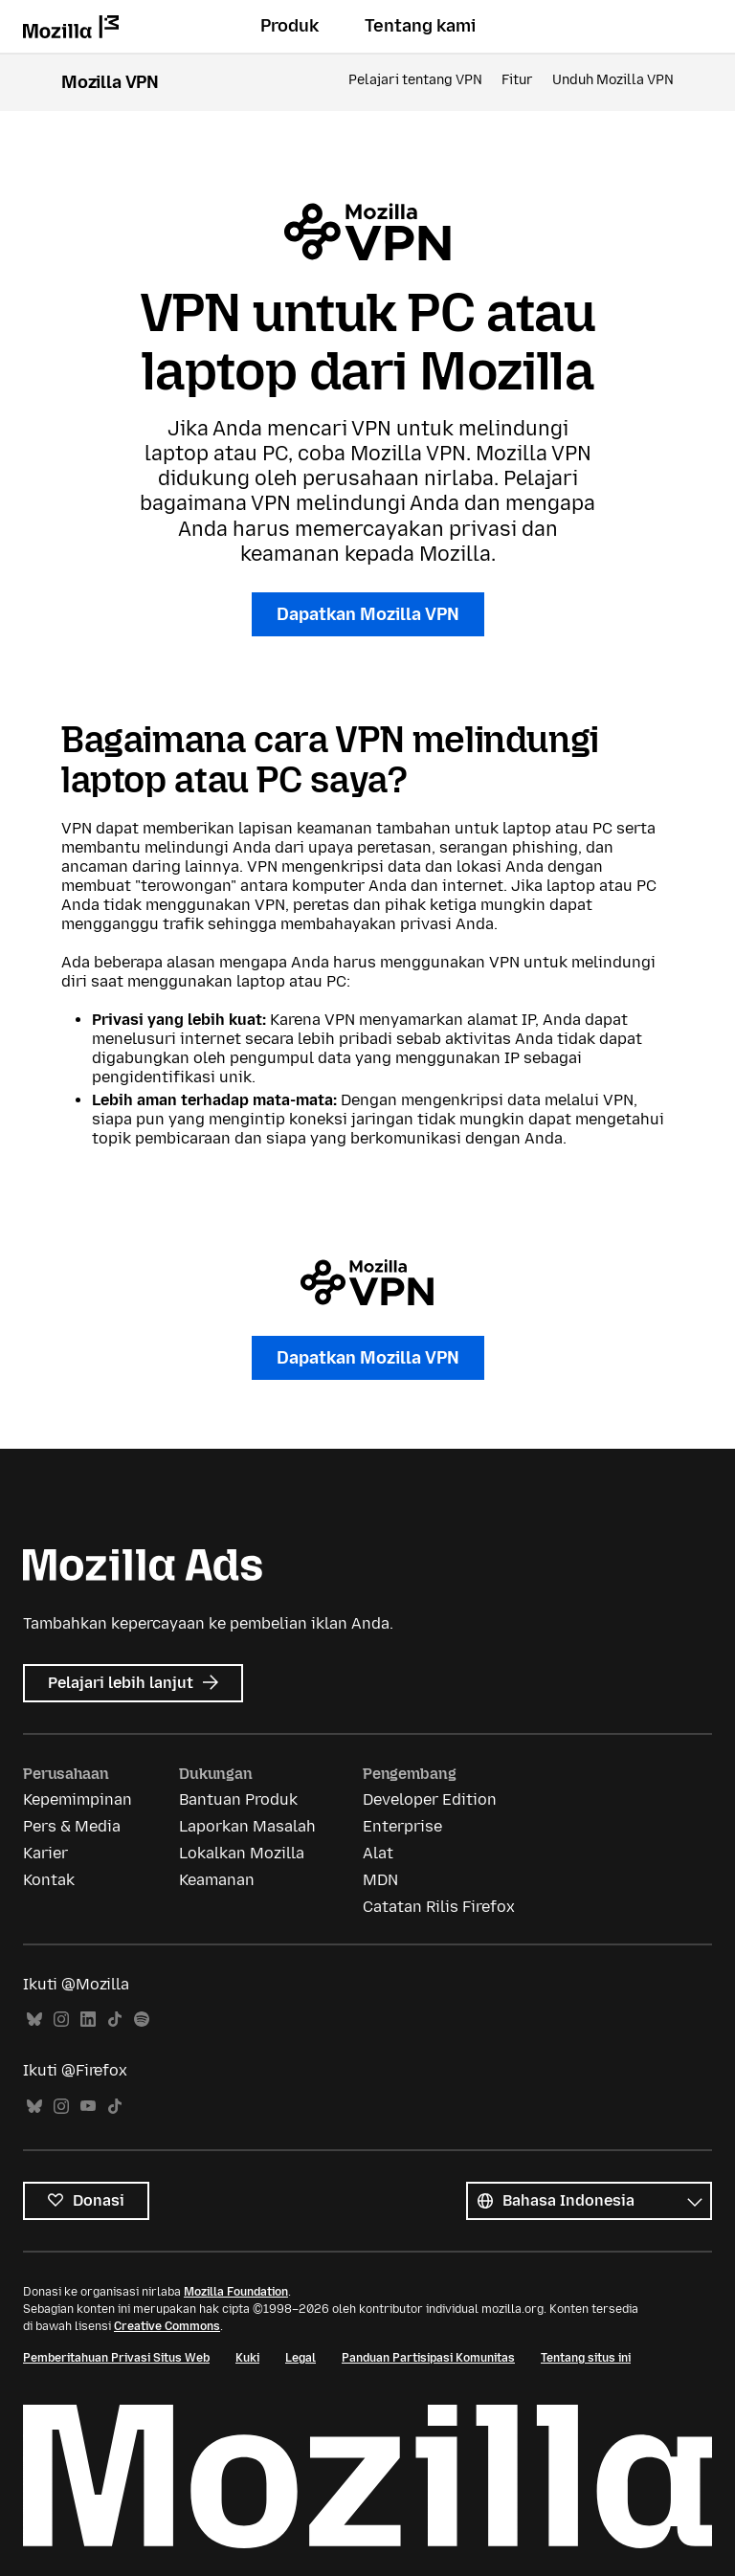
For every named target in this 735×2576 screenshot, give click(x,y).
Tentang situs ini (586, 2358)
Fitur (517, 80)
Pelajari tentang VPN (415, 80)
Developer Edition (430, 1799)
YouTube (88, 2107)
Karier (45, 1853)
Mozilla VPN (110, 82)
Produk (289, 25)
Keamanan (217, 1880)
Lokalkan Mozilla (241, 1853)
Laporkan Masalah (247, 1826)
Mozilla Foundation (236, 2291)
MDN (380, 1880)
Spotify (141, 2020)
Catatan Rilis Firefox (439, 1907)
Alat (378, 1853)
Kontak (49, 1880)
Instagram (61, 2020)
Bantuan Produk (238, 1799)
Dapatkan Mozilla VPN (368, 614)
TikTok (114, 2020)
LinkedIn (88, 2020)
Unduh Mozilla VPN (613, 80)
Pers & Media (72, 1826)
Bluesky (34, 2020)
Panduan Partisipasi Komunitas (428, 2358)
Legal (300, 2358)
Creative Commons (167, 2326)
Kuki (247, 2358)
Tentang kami (420, 25)
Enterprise (402, 1826)
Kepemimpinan (77, 1799)
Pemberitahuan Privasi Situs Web (116, 2358)
